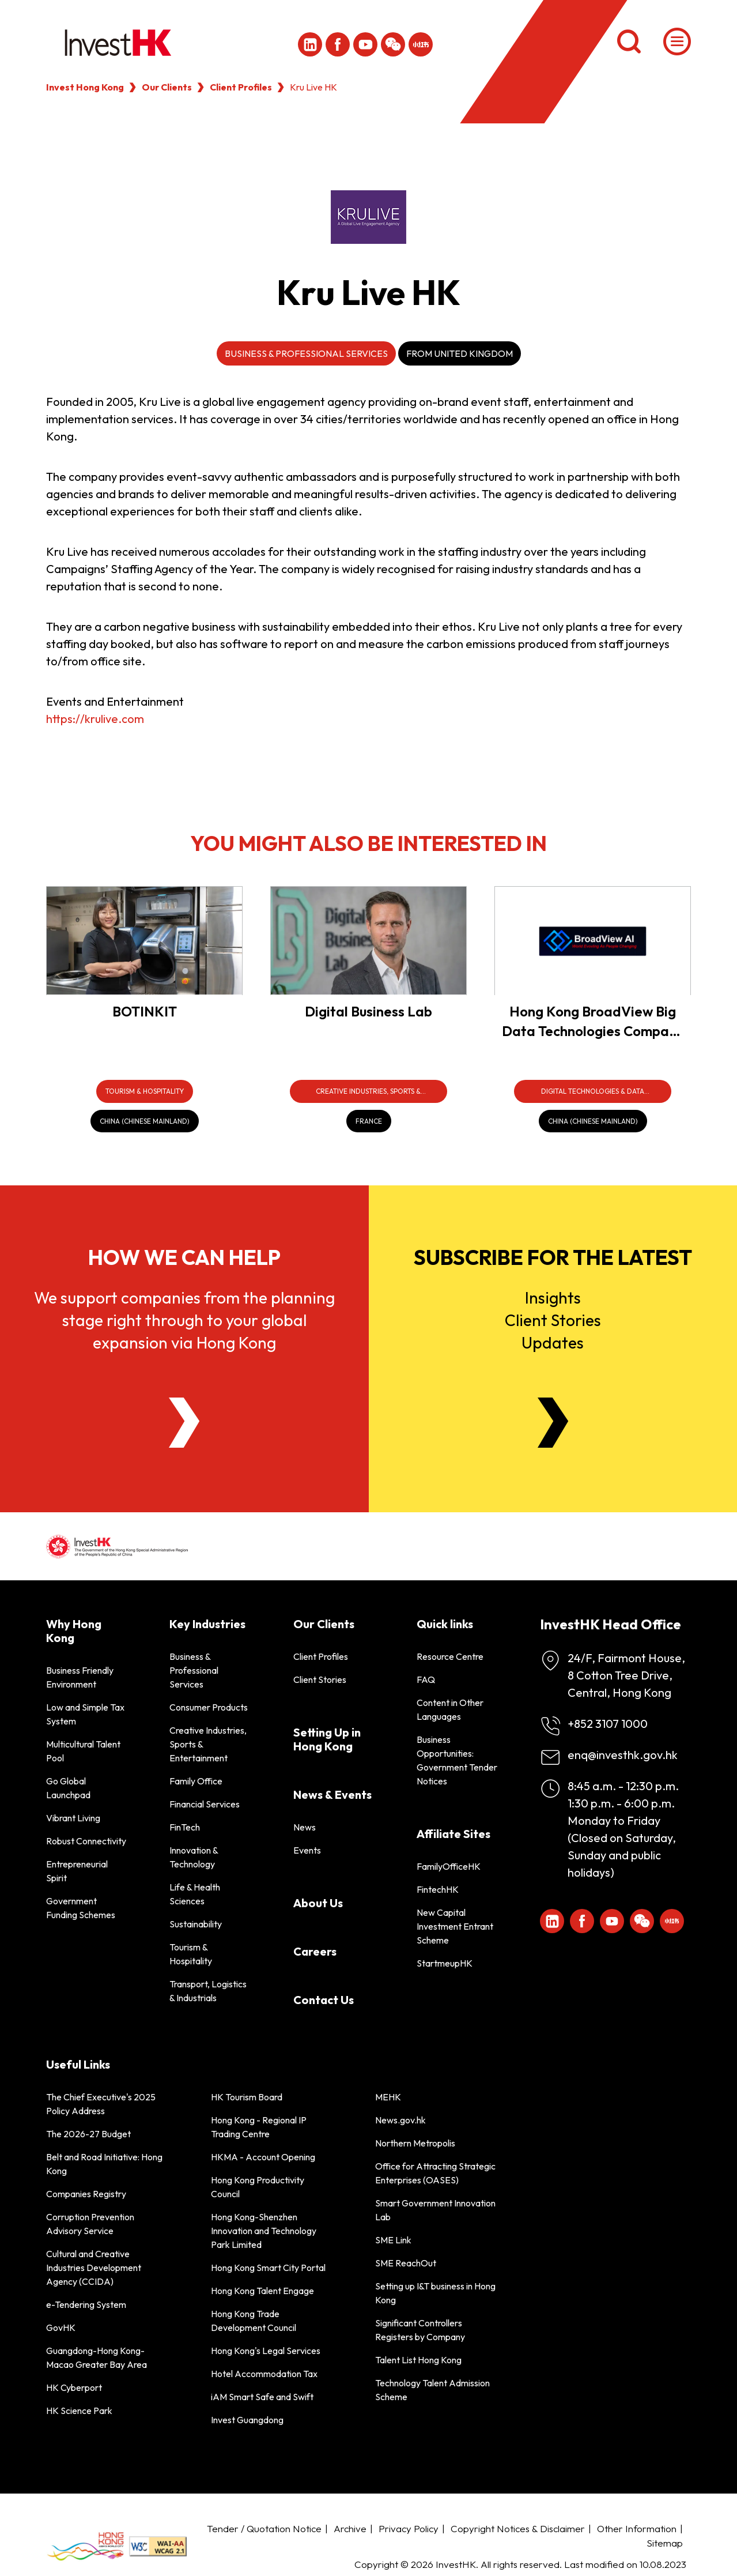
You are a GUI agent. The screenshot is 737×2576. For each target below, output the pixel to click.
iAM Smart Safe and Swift (262, 2396)
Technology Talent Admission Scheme (432, 2389)
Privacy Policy (409, 2528)
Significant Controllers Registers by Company (420, 2329)
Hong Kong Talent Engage (262, 2290)
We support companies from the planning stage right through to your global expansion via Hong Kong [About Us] (184, 1320)
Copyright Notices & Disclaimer (518, 2528)
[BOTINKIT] (144, 941)
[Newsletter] (553, 1423)
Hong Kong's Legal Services (265, 2350)
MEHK (388, 2097)
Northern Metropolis (415, 2143)
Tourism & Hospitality (190, 1954)
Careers (315, 1951)
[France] (368, 1121)
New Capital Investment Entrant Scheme (455, 1926)
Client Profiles (241, 87)
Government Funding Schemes (80, 1907)
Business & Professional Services (306, 353)
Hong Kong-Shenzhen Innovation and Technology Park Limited (263, 2230)
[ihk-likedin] (310, 44)
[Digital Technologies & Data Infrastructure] (592, 1091)
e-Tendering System (86, 2304)
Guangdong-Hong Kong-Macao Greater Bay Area (96, 2357)
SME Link (393, 2240)
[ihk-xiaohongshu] (421, 44)
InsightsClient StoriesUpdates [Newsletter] (553, 1320)
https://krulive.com (95, 718)
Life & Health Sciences (194, 1894)
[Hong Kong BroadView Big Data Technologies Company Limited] (592, 941)
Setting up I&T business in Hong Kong (435, 2293)
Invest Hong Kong (85, 87)
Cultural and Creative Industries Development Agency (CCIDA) (93, 2267)
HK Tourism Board (246, 2097)
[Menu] (677, 41)
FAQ (426, 1679)
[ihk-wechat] (393, 44)
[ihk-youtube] (365, 44)
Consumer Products (208, 1707)
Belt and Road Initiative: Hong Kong (104, 2163)
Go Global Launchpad (68, 1788)
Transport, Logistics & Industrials (208, 1990)
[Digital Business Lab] (368, 941)
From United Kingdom (459, 353)
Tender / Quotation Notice (264, 2528)
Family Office (195, 1781)
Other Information (636, 2528)
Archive (350, 2528)
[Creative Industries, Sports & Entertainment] (368, 1091)
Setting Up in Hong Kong (327, 1739)
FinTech (184, 1827)
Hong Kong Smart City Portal (268, 2267)
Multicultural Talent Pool (83, 1751)
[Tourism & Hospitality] (144, 1091)
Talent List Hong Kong (418, 2360)
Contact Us (323, 2000)
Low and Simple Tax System (85, 1714)
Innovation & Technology (193, 1857)
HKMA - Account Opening (263, 2157)
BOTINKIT (144, 1011)
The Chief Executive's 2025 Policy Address (101, 2103)
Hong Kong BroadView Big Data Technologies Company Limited (593, 1031)
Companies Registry (86, 2194)
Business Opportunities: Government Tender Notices (457, 1760)
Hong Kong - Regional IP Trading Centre (259, 2127)
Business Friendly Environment (80, 1677)
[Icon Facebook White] (338, 44)
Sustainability (195, 1924)
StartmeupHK (445, 1963)
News (304, 1827)
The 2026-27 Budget (88, 2134)
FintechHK (438, 1889)
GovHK (60, 2327)
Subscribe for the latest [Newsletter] (553, 1257)
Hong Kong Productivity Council (257, 2187)
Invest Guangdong (247, 2420)
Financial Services (204, 1804)
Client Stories (319, 1679)
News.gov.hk (400, 2120)
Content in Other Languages (450, 1709)
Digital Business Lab (368, 1011)
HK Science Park (79, 2410)
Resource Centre (450, 1656)
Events (307, 1850)
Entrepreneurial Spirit (77, 1871)
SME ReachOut (405, 2263)
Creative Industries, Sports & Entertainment (208, 1744)
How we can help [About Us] (184, 1257)
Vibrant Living (73, 1818)
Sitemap (665, 2543)
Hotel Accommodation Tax (264, 2373)
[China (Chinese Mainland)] (144, 1121)
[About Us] (184, 1423)
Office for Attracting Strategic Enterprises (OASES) (435, 2173)
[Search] (628, 41)
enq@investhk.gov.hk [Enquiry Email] (623, 1755)
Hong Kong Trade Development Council (253, 2320)
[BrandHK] (85, 2546)
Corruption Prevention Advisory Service (90, 2223)
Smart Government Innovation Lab (435, 2210)
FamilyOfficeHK (449, 1866)
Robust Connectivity (86, 1841)
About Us (318, 1903)
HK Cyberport (74, 2387)
